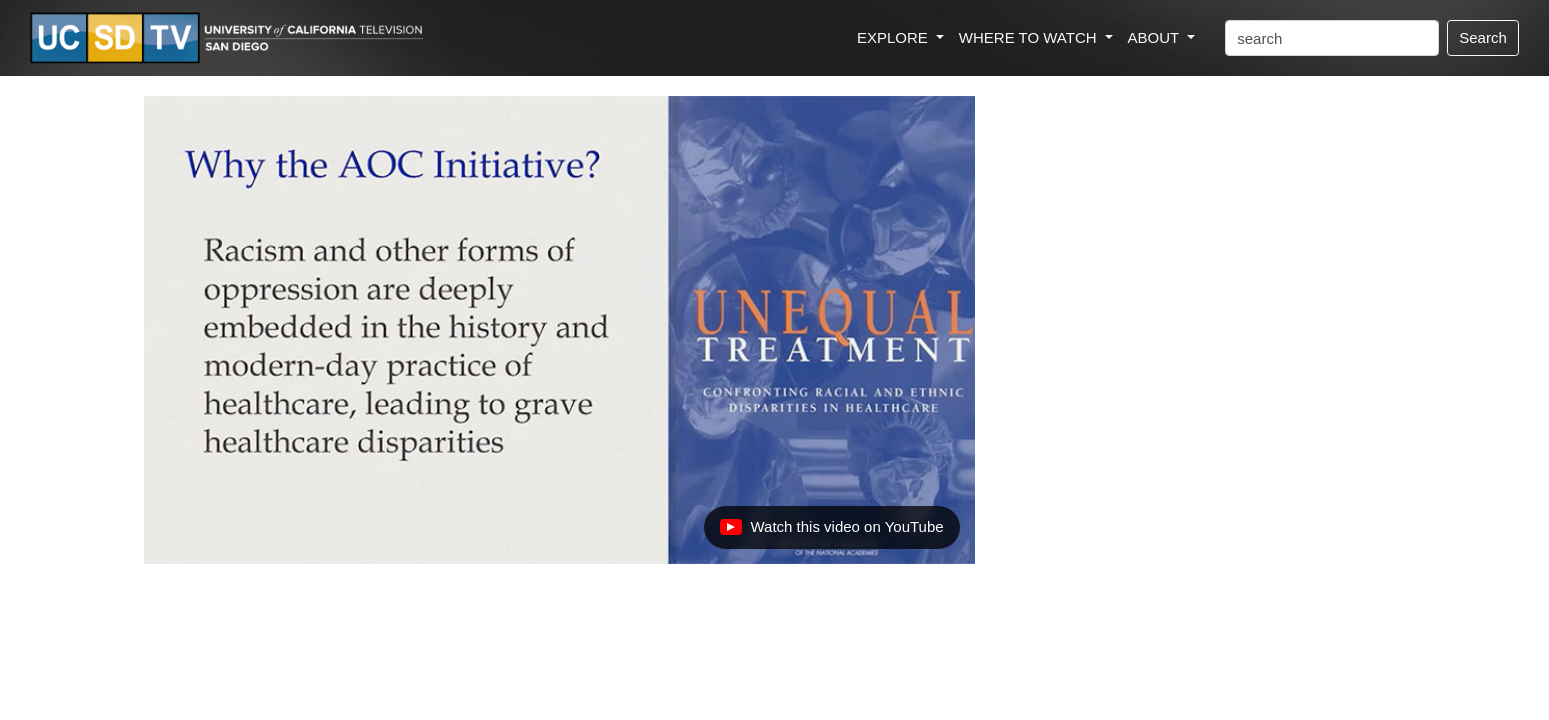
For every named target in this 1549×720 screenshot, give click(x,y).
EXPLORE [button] (894, 37)
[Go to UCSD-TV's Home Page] (230, 38)
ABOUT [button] (1156, 37)
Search (1483, 37)
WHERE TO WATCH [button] (1030, 37)
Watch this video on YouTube (831, 532)
